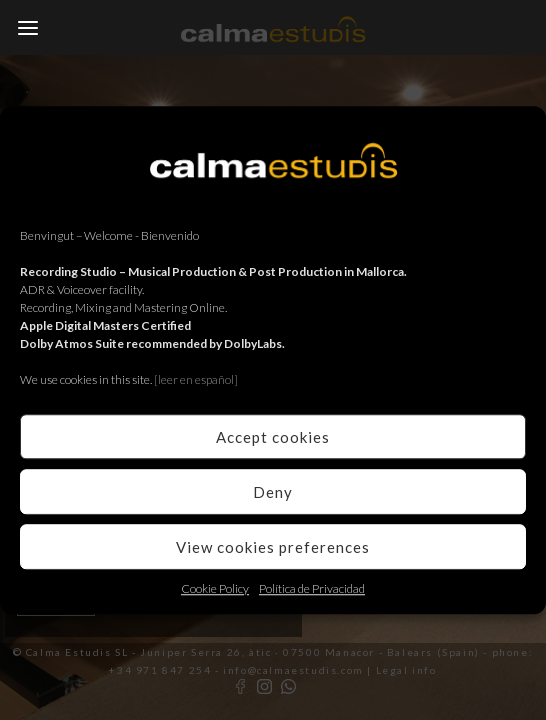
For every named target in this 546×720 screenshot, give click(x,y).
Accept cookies (273, 437)
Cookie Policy (215, 588)
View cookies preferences (273, 547)
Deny (273, 492)
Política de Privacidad (312, 588)
